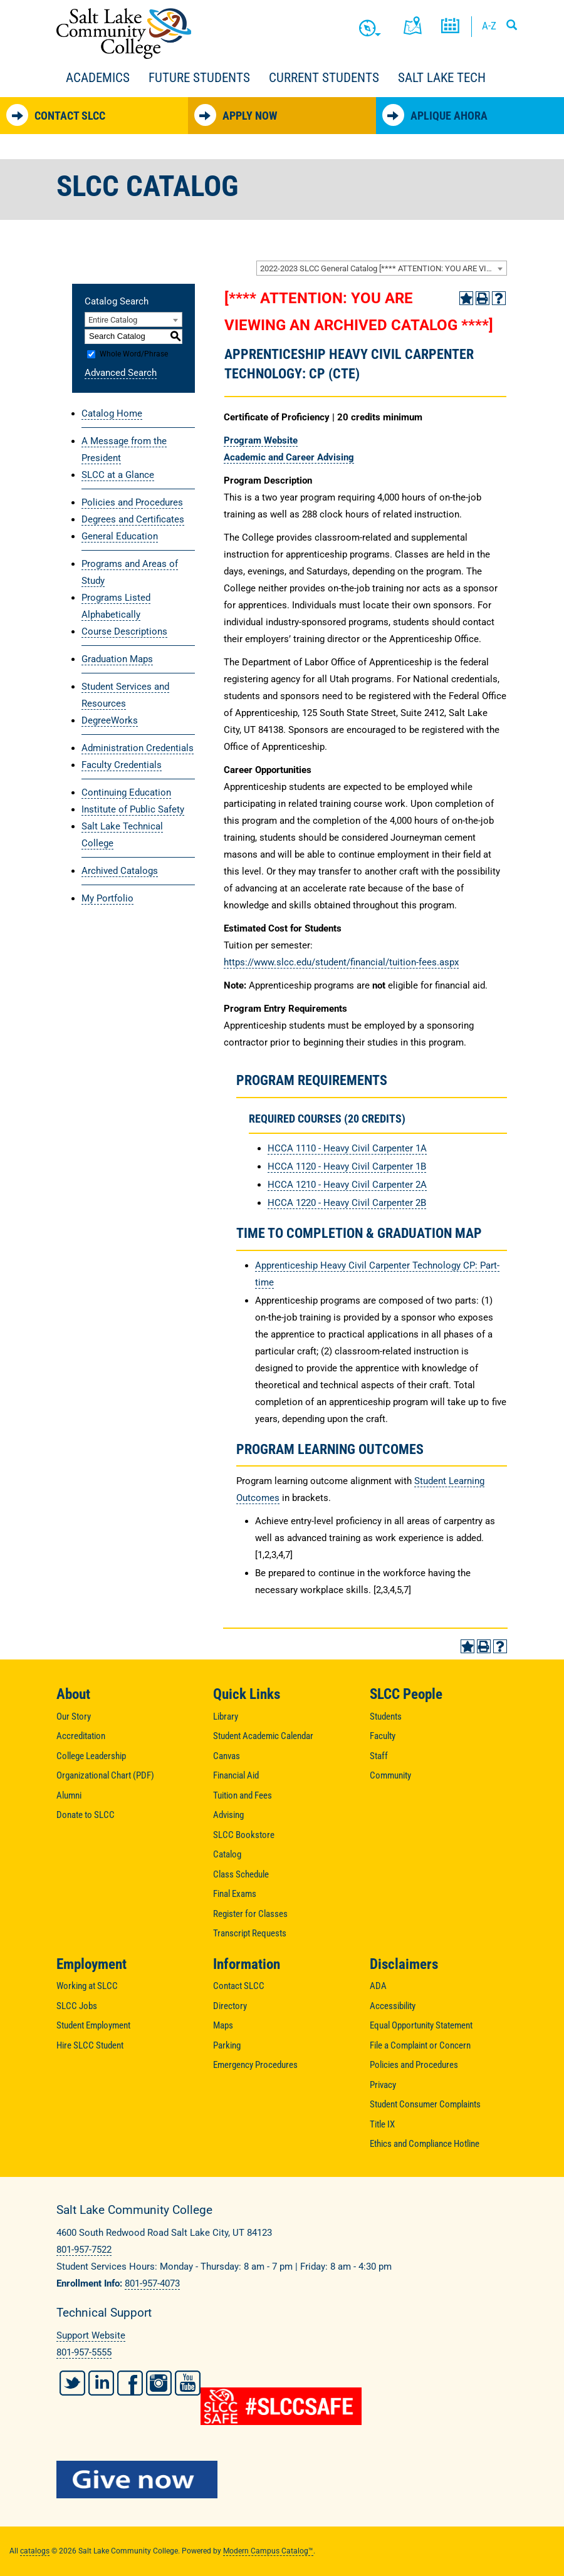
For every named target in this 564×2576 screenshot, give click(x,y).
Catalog (227, 1854)
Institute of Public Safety (132, 809)
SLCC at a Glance (117, 474)
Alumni (68, 1795)
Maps (223, 2025)
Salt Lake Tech (442, 77)
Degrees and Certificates (132, 519)
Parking (227, 2045)
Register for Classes (250, 1913)
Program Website (261, 440)
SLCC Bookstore (243, 1835)
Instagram (159, 2383)
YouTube (188, 2383)
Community (390, 1775)
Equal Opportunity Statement (421, 2025)
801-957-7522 (84, 2249)
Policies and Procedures (132, 502)
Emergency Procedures (255, 2064)
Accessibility (392, 2006)
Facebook (130, 2383)
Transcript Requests (249, 1933)
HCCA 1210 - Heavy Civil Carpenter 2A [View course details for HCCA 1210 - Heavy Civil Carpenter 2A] (347, 1184)
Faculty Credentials (121, 765)
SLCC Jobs (76, 2006)
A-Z (489, 25)
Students (386, 1716)
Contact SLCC (55, 115)
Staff (379, 1756)
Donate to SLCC (85, 1814)
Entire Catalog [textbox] (112, 320)
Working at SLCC (87, 1986)
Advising (228, 1814)
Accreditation (80, 1736)
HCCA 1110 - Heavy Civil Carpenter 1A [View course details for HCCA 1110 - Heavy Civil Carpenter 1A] (347, 1148)
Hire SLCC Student (89, 2045)
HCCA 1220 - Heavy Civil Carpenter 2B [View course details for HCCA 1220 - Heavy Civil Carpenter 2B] (347, 1202)
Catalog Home (111, 413)
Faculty (382, 1736)
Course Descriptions (124, 631)
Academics (98, 77)
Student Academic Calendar (263, 1736)
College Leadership (91, 1756)
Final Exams (234, 1893)
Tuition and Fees (242, 1795)
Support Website (90, 2335)
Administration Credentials (137, 748)
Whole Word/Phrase (134, 354)
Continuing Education (126, 792)
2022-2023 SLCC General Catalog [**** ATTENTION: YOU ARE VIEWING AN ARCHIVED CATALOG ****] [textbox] (383, 268)
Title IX (382, 2124)
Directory (230, 2006)
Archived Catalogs (119, 870)
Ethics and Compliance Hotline (424, 2143)
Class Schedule (241, 1874)
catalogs (35, 2551)
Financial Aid (236, 1775)
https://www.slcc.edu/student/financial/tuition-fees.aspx (341, 962)
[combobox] (381, 268)
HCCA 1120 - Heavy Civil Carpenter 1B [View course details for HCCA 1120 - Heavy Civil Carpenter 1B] (347, 1166)
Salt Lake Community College (123, 33)
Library (225, 1716)
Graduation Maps (117, 659)
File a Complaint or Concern (420, 2045)
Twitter (72, 2383)
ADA (378, 1986)
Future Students (199, 77)
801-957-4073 (152, 2283)
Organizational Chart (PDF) (105, 1775)
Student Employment (93, 2025)
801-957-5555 (84, 2352)
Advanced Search (121, 372)
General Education (119, 536)
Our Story (73, 1716)
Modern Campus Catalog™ (268, 2551)
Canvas (226, 1756)
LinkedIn (101, 2383)
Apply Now (235, 115)
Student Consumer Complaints (425, 2104)
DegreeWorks (109, 720)
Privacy (383, 2084)
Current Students (324, 77)
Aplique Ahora (435, 115)
